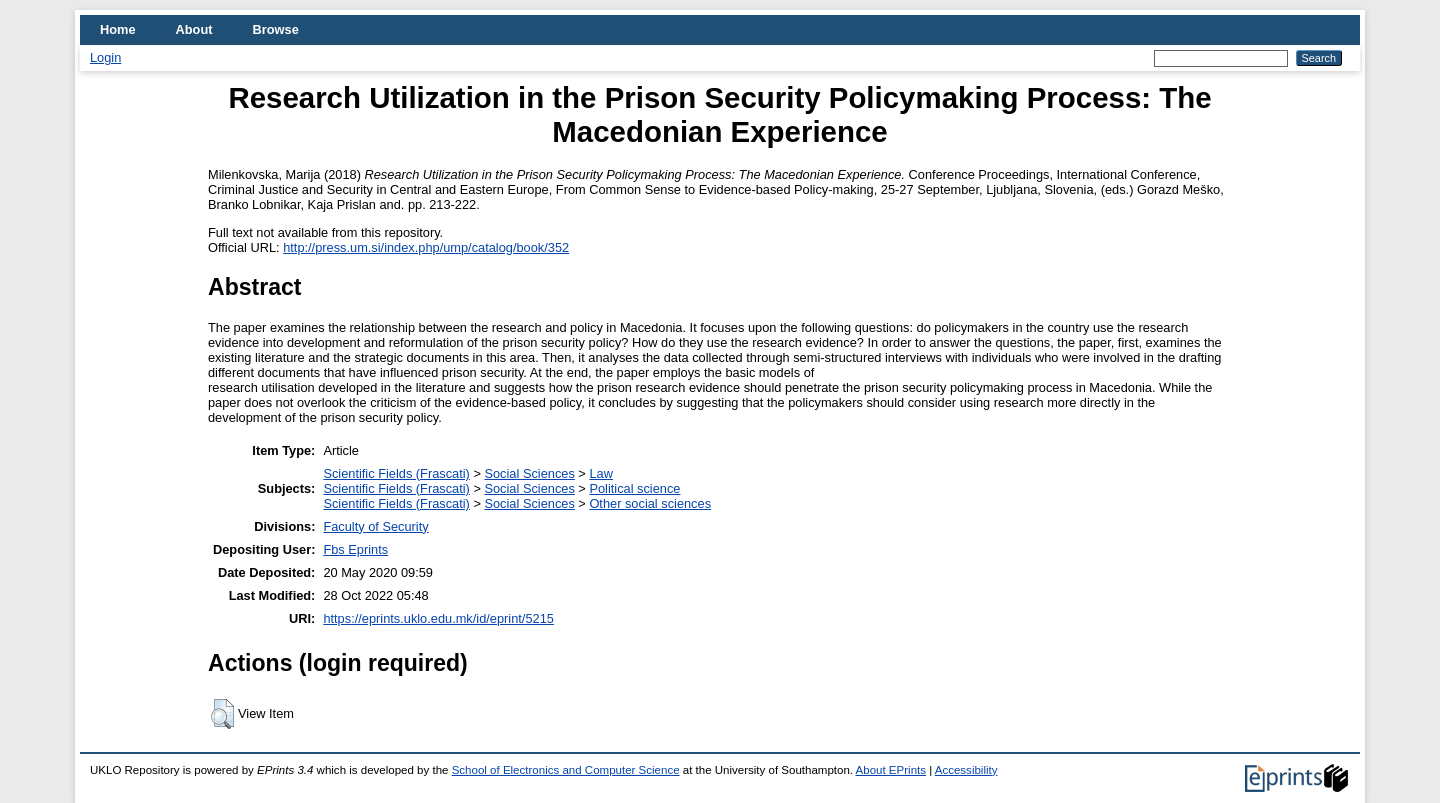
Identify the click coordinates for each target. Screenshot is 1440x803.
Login (105, 57)
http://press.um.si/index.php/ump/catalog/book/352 (426, 247)
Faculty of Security (375, 526)
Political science (634, 488)
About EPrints (891, 770)
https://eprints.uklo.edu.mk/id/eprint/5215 (438, 618)
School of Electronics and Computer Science (566, 770)
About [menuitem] (194, 29)
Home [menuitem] (118, 29)
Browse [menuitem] (276, 29)
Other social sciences (650, 503)
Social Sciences (529, 473)
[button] (222, 714)
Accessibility (966, 770)
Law (600, 473)
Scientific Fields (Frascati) (396, 473)
